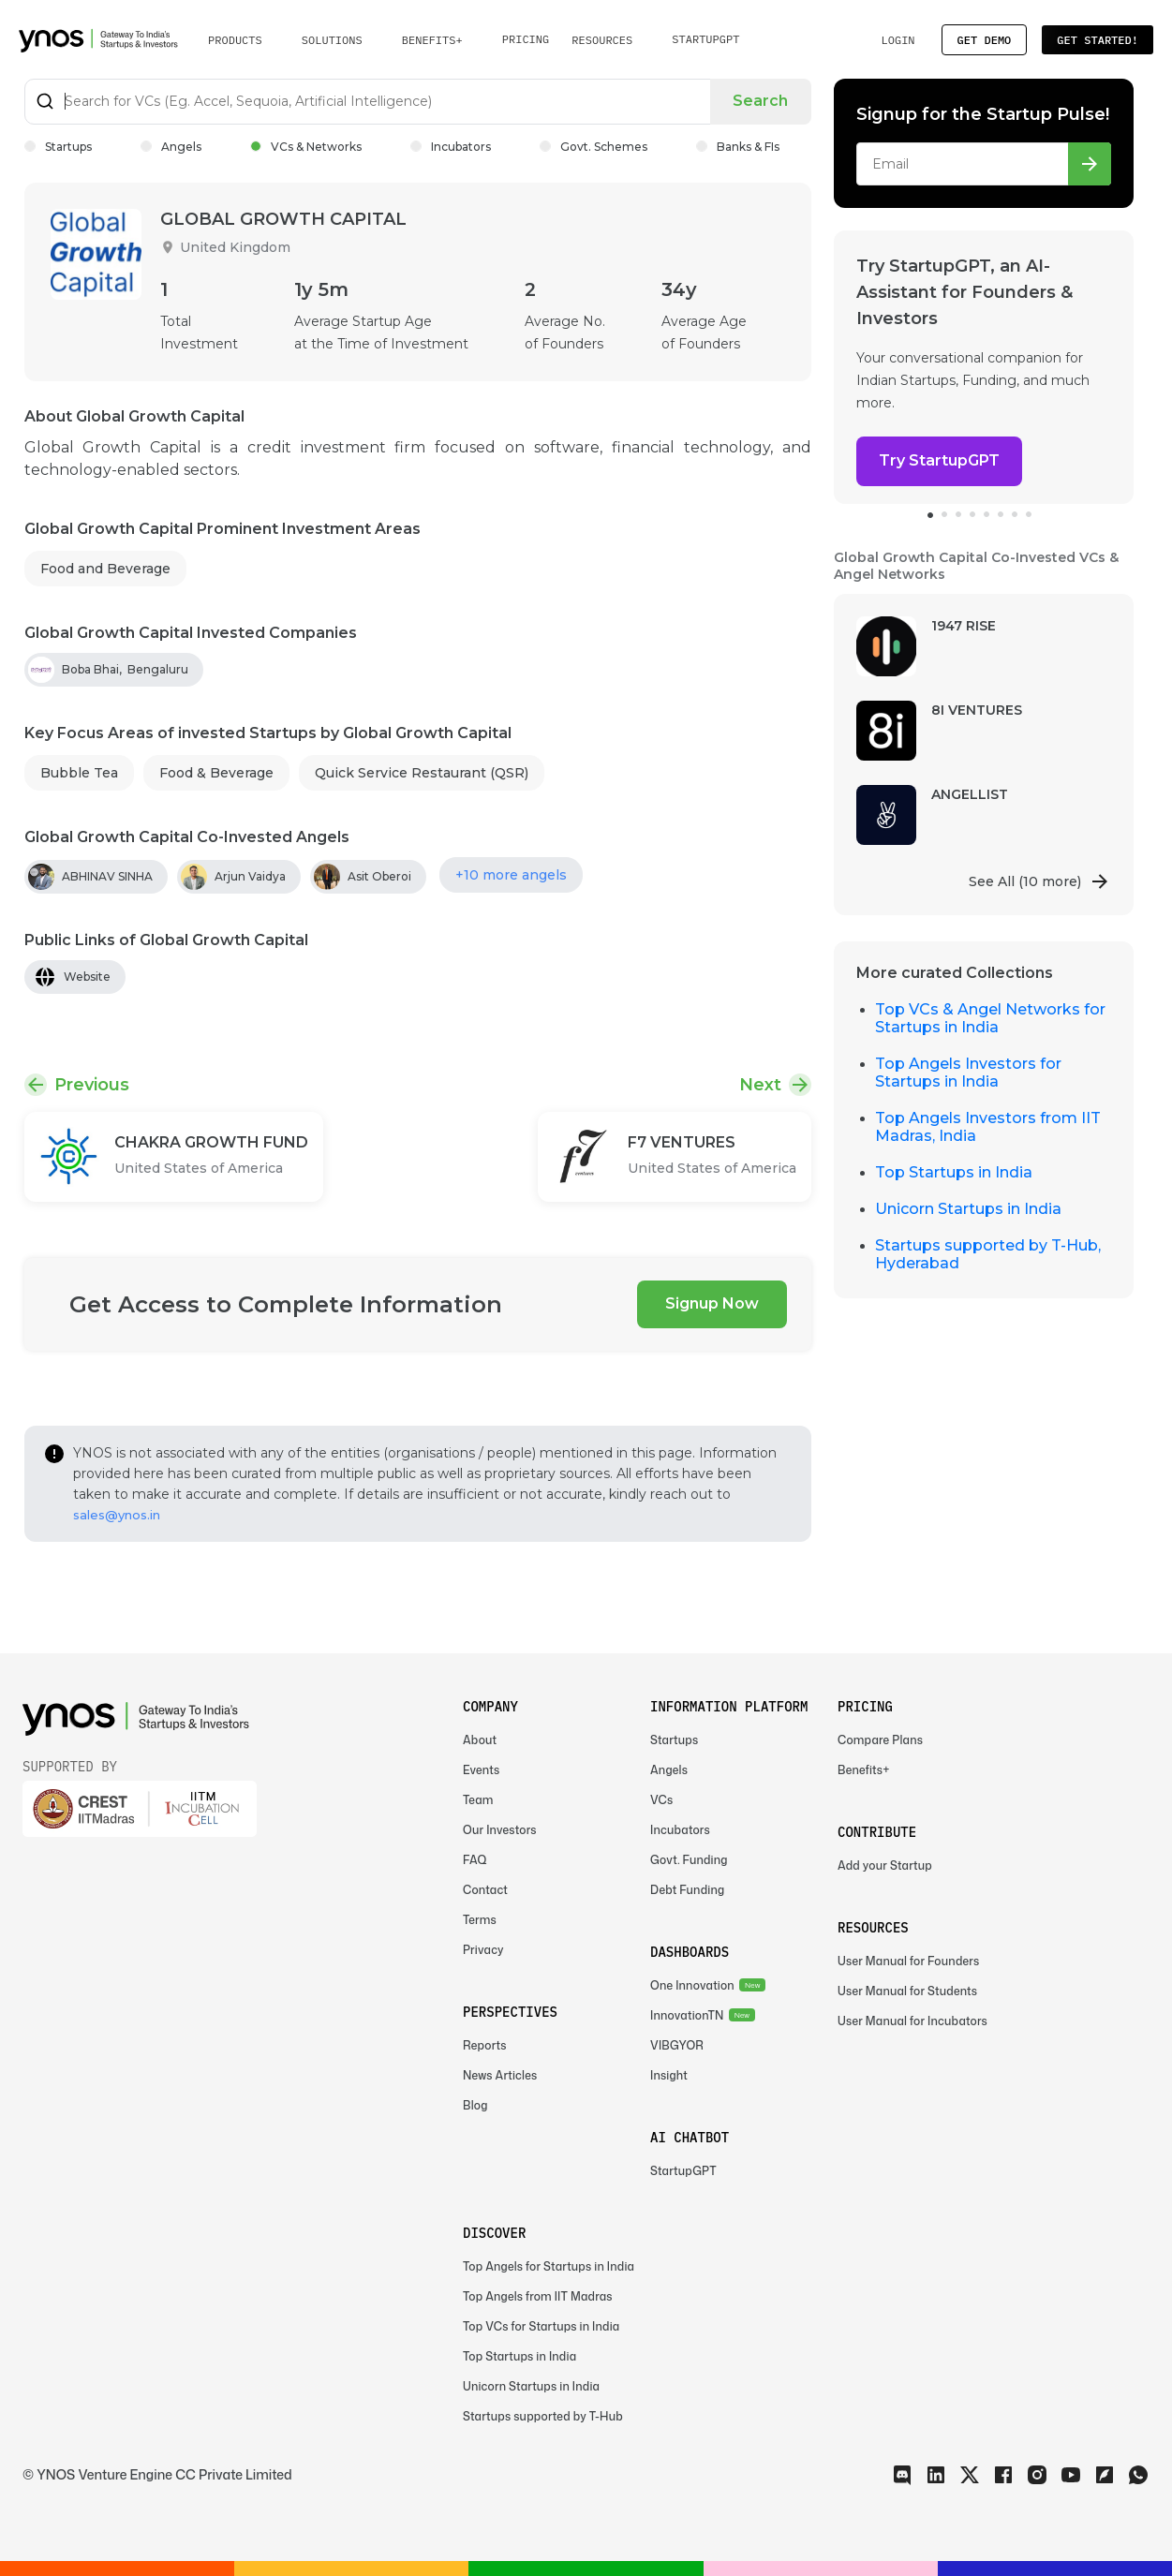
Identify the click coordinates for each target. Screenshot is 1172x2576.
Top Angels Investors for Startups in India (968, 1072)
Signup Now (712, 1303)
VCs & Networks (306, 147)
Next (760, 1084)
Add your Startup (885, 1865)
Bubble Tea (79, 772)
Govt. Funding (689, 1860)
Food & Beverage (216, 772)
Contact (485, 1890)
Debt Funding (687, 1890)
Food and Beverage (105, 568)
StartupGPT (705, 39)
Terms (480, 1920)
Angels (171, 147)
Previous (91, 1084)
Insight (669, 2075)
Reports (485, 2045)
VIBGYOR (677, 2045)
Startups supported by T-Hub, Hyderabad (988, 1254)
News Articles (500, 2075)
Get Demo (984, 40)
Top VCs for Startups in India (541, 2326)
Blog (475, 2105)
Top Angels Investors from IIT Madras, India (988, 1127)
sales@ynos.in (116, 1514)
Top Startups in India (953, 1172)
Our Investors (500, 1830)
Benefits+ (864, 1770)
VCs (661, 1800)
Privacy (483, 1950)
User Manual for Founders (908, 1961)
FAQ (475, 1860)
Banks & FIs (737, 147)
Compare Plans (880, 1740)
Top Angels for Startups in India (548, 2266)
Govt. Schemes (593, 147)
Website (87, 977)
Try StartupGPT (939, 460)
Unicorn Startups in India (968, 1209)
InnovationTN (687, 2015)
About (480, 1740)
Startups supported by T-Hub (543, 2416)
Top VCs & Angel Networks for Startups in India (990, 1018)
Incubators (450, 147)
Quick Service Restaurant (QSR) (421, 772)
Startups (58, 147)
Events (481, 1770)
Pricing (526, 39)
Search (761, 101)
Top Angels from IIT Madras (538, 2296)
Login (897, 40)
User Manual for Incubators (912, 2021)
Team (478, 1800)
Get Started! (1097, 40)
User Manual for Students (907, 1991)
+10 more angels (511, 874)
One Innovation (692, 1985)
